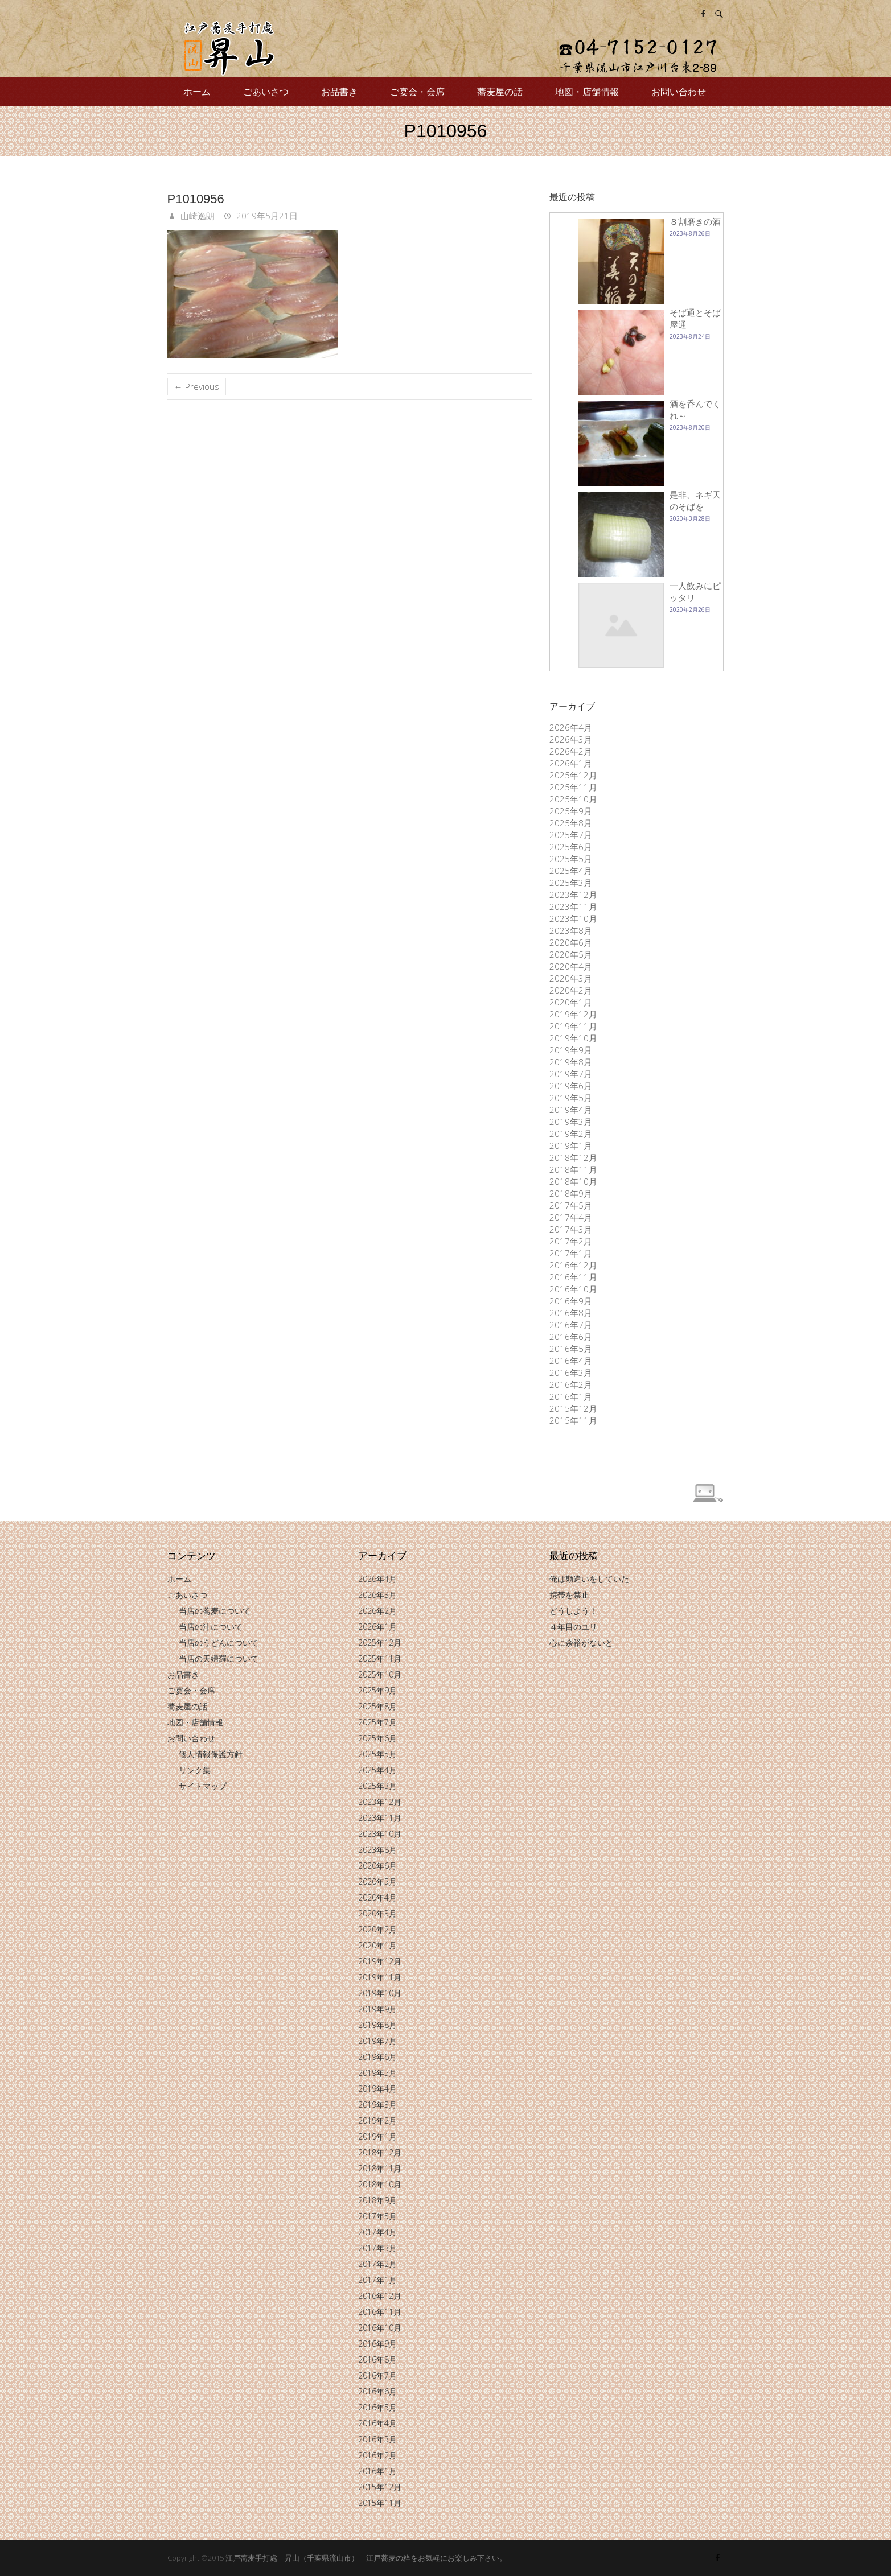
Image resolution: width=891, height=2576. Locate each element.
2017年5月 (570, 1205)
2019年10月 (573, 1038)
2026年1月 (570, 763)
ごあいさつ (266, 92)
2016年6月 (570, 1336)
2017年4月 (570, 1217)
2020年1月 (570, 1002)
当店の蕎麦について (215, 1610)
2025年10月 (573, 799)
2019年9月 (570, 1050)
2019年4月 (570, 1109)
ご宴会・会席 (417, 92)
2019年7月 (570, 1073)
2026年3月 (570, 739)
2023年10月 (573, 918)
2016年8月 (570, 1312)
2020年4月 (570, 966)
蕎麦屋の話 (500, 92)
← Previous (196, 386)
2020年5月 (570, 954)
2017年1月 (570, 1253)
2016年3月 (570, 1372)
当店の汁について (211, 1626)
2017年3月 (570, 1229)
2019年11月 (573, 1026)
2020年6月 (570, 942)
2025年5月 (570, 858)
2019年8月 (570, 1062)
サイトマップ (203, 1785)
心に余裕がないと (581, 1642)
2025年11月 (573, 787)
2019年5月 (570, 1097)
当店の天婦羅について (218, 1658)
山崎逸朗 (196, 215)
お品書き (339, 92)
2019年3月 (570, 1121)
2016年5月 (570, 1348)
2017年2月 (570, 1241)
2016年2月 (570, 1384)
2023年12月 (573, 894)
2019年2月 (570, 1133)
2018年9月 (570, 1193)
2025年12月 (573, 775)
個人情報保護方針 (211, 1754)
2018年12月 (573, 1157)
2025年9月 (570, 811)
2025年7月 (570, 834)
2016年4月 (570, 1360)
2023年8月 (570, 930)
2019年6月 (570, 1085)
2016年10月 (573, 1289)
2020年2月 (570, 990)
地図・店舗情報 (587, 92)
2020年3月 (570, 978)
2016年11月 (573, 1277)
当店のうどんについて (218, 1642)
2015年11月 (573, 1420)
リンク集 (195, 1770)
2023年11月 (573, 906)
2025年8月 (570, 823)
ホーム (197, 92)
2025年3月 (570, 882)
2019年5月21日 (266, 215)
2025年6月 (570, 846)
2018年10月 (573, 1181)
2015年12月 (573, 1408)
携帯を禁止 (569, 1594)
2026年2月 (570, 751)
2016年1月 (570, 1396)
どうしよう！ (573, 1610)
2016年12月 (573, 1265)
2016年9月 (570, 1300)
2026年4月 (570, 727)
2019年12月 (573, 1014)
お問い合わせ (678, 92)
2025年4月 (570, 870)
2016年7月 (570, 1324)
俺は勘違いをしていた (589, 1578)
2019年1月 (570, 1145)
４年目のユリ (573, 1626)
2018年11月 (573, 1169)
